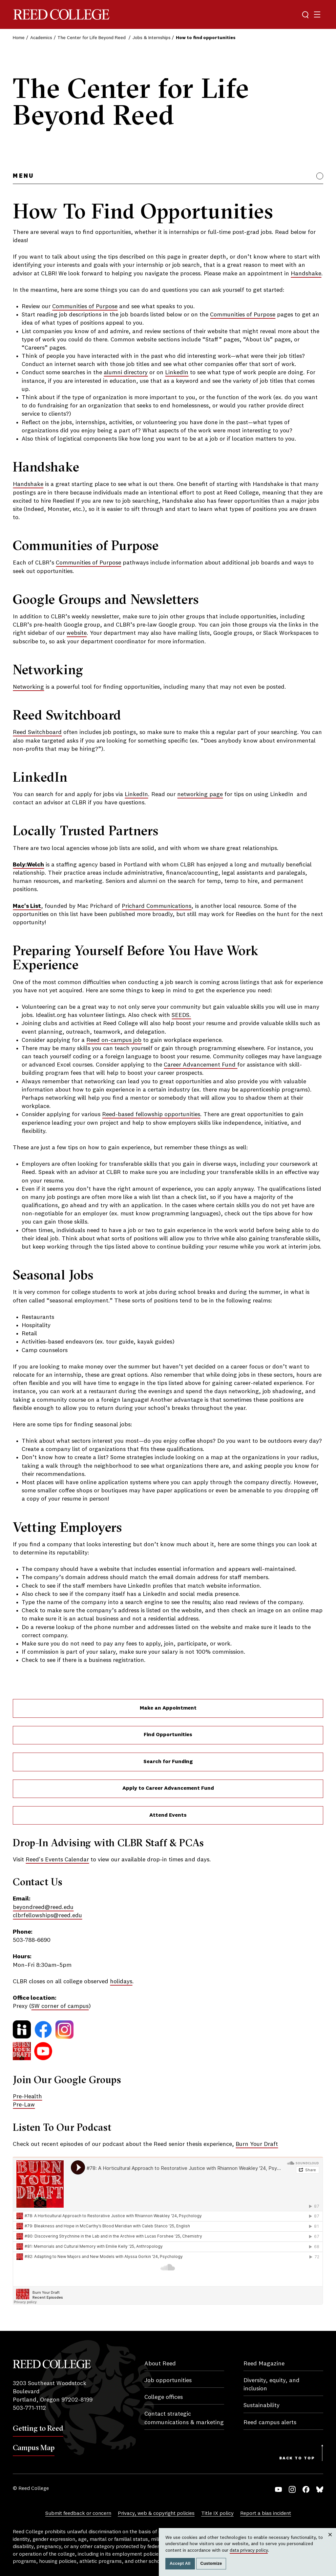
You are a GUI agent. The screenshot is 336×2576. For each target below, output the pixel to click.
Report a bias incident (265, 2513)
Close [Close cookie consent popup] (330, 2541)
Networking (28, 687)
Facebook (306, 2489)
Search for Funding (168, 1761)
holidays (121, 1982)
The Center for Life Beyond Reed (92, 37)
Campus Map (33, 2447)
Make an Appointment (168, 1708)
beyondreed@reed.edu (43, 1907)
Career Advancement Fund (200, 1065)
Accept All (180, 2563)
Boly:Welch (28, 865)
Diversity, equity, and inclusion (271, 2385)
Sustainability (261, 2405)
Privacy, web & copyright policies (156, 2513)
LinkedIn (176, 373)
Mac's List (27, 906)
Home (19, 37)
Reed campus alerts (269, 2423)
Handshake (306, 274)
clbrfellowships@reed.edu (47, 1916)
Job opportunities (168, 2380)
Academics (41, 37)
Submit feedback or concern (78, 2513)
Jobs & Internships (152, 37)
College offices (163, 2397)
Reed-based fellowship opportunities (151, 1114)
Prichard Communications (156, 906)
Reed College (61, 14)
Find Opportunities (168, 1734)
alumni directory (126, 373)
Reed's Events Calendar (57, 1860)
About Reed (160, 2364)
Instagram (292, 2489)
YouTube (278, 2489)
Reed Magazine (263, 2364)
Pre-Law (24, 2105)
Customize (211, 2563)
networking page (200, 794)
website (77, 633)
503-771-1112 (29, 2408)
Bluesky (319, 2489)
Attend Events (168, 1815)
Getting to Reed (38, 2428)
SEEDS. (181, 1015)
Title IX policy (217, 2513)
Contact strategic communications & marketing (184, 2418)
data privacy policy (249, 2550)
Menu (23, 176)
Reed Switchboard (37, 732)
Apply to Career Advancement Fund (168, 1788)
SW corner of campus (60, 2006)
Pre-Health (27, 2097)
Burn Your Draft (257, 2144)
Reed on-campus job (113, 1040)
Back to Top (297, 2458)
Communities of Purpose (84, 307)
